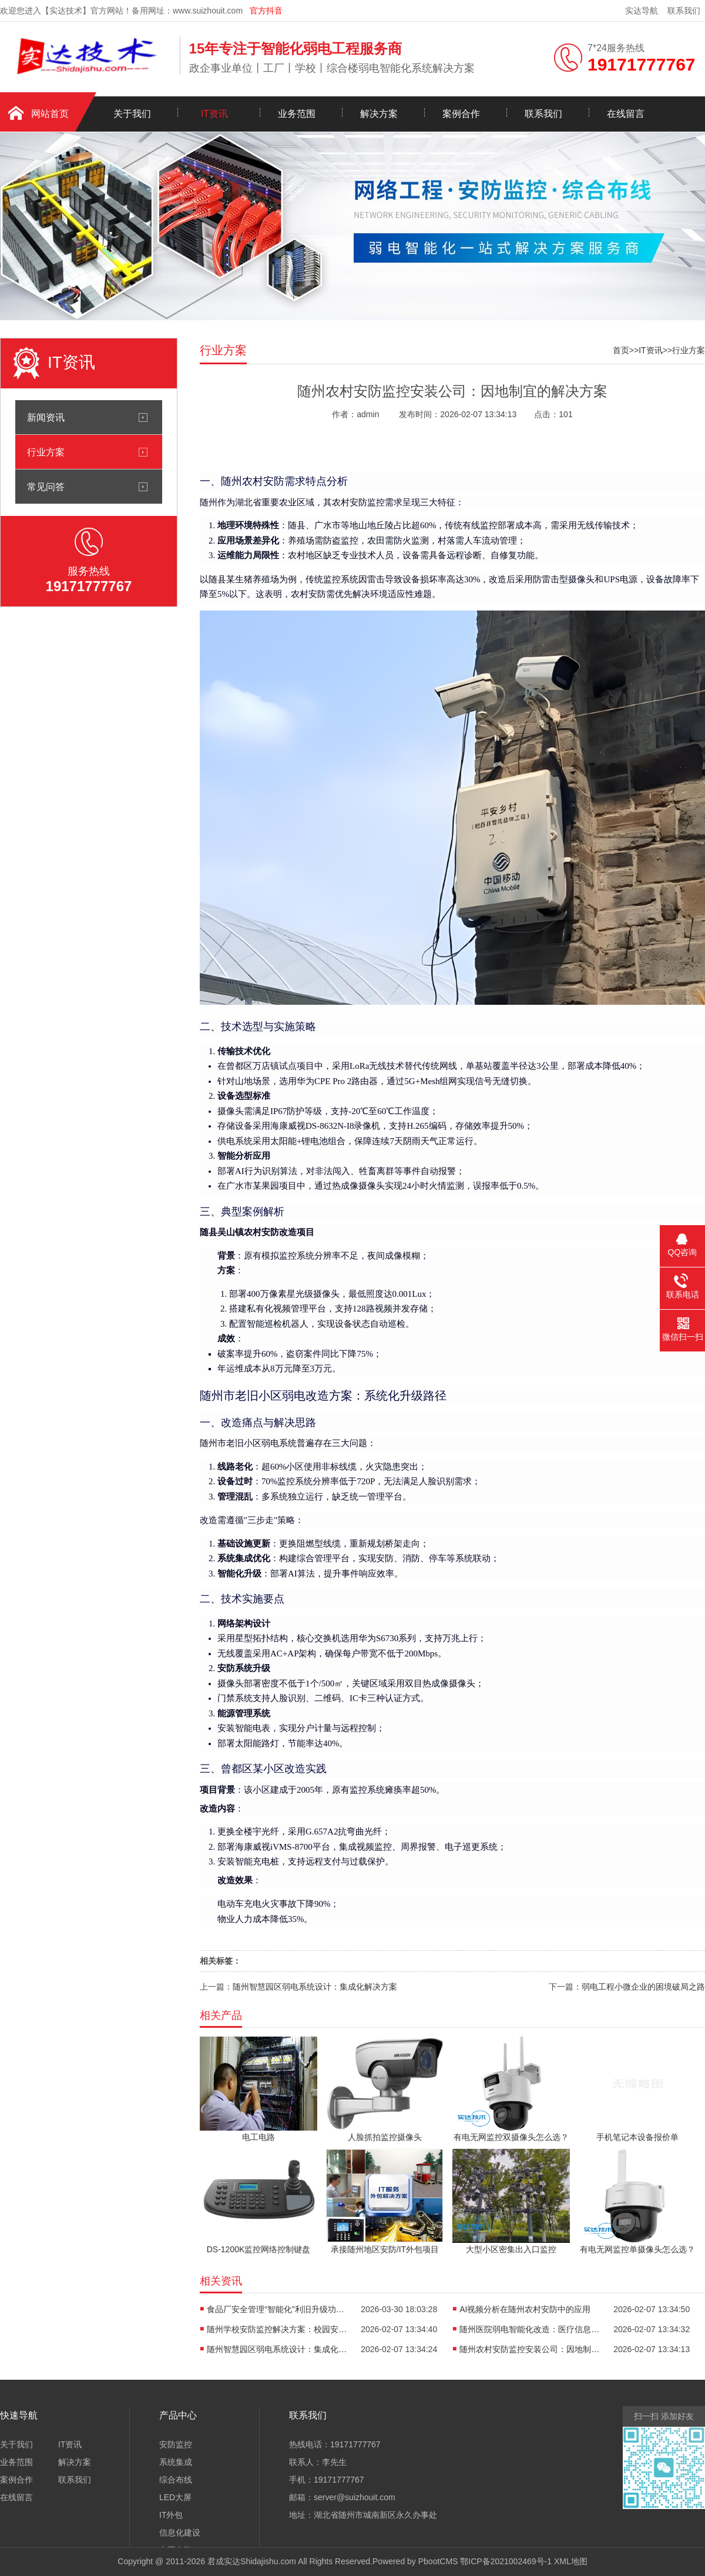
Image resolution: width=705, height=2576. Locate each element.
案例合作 (461, 114)
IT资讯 (214, 114)
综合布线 (175, 2479)
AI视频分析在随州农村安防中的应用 (524, 2309)
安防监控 (175, 2444)
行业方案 (46, 452)
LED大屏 (175, 2497)
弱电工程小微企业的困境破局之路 (643, 1986)
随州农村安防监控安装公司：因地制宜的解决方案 (529, 2349)
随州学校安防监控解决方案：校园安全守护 (277, 2329)
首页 (621, 350)
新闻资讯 (46, 417)
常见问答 (46, 486)
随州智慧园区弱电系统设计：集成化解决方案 (315, 1986)
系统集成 (175, 2462)
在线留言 (625, 114)
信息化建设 (179, 2532)
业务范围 (296, 114)
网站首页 (50, 114)
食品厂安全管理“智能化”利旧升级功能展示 (277, 2309)
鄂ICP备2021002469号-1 (506, 2561)
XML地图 (571, 2561)
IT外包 (171, 2515)
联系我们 (683, 10)
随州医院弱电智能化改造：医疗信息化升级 (529, 2329)
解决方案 (379, 114)
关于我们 (132, 114)
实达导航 (641, 10)
